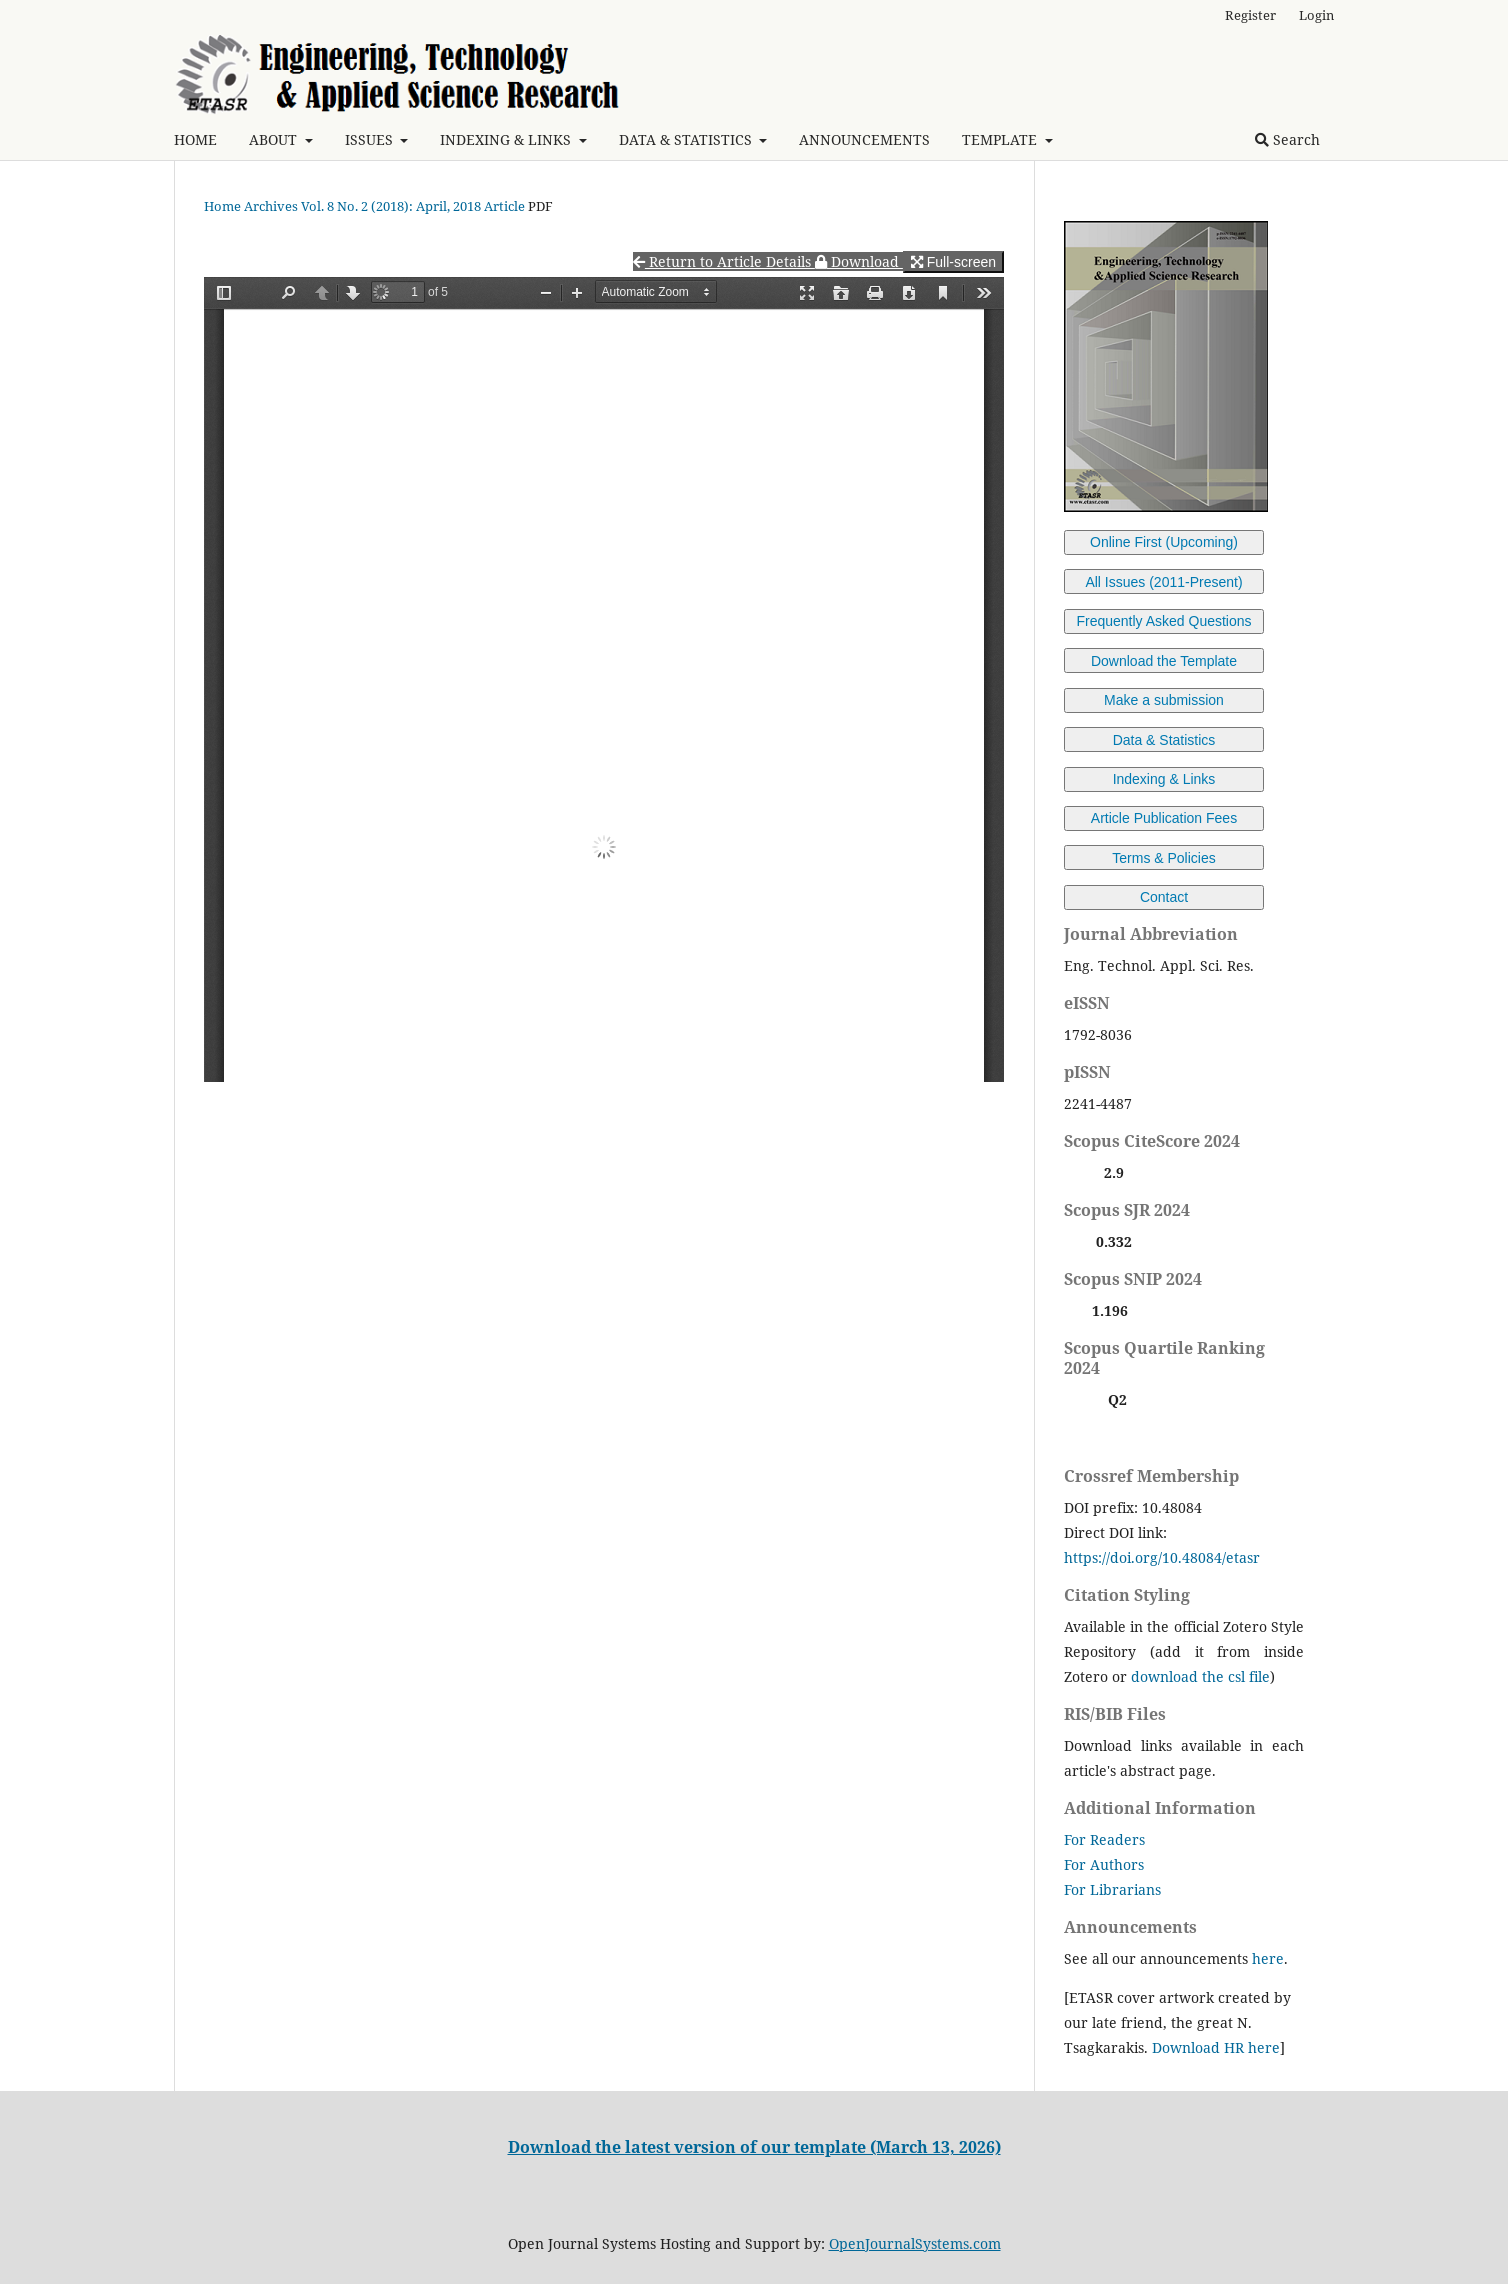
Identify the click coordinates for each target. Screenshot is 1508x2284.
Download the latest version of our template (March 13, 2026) (754, 2147)
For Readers (1104, 1839)
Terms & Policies (1163, 858)
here (1268, 1958)
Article (504, 206)
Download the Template (1164, 661)
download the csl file (1200, 1676)
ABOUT (275, 139)
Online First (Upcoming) (1164, 542)
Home (222, 206)
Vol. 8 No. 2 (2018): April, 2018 (391, 206)
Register (1250, 15)
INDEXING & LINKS (507, 139)
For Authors (1104, 1864)
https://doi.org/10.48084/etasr (1162, 1557)
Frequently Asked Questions (1163, 621)
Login (1316, 15)
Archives (271, 206)
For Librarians (1112, 1889)
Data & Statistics (1164, 740)
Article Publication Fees (1164, 818)
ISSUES (371, 139)
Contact (1164, 897)
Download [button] (859, 261)
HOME (195, 139)
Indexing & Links (1164, 779)
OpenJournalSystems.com (915, 2243)
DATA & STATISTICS (687, 139)
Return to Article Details (724, 261)
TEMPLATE (1001, 139)
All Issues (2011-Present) (1163, 582)
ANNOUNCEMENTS (864, 139)
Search (1287, 139)
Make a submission (1164, 700)
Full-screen (953, 262)
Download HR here (1216, 2047)
